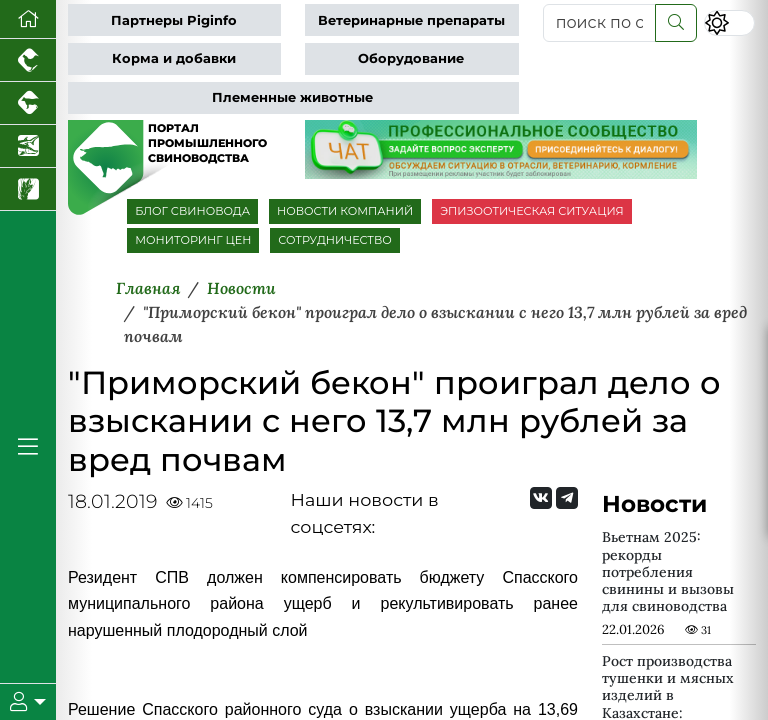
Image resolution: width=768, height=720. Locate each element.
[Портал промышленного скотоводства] (28, 103)
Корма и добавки (174, 58)
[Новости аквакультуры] (28, 146)
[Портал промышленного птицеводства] (28, 60)
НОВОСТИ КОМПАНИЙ (345, 211)
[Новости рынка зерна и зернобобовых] (28, 189)
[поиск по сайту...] (599, 23)
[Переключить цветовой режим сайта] (729, 22)
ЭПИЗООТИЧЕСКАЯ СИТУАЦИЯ (531, 211)
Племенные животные (292, 97)
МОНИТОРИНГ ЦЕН (193, 240)
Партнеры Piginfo (174, 20)
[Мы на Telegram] (567, 498)
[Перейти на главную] (28, 19)
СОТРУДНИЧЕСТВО (335, 240)
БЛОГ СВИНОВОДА (192, 211)
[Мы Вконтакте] (541, 498)
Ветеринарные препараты (411, 20)
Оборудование (411, 58)
